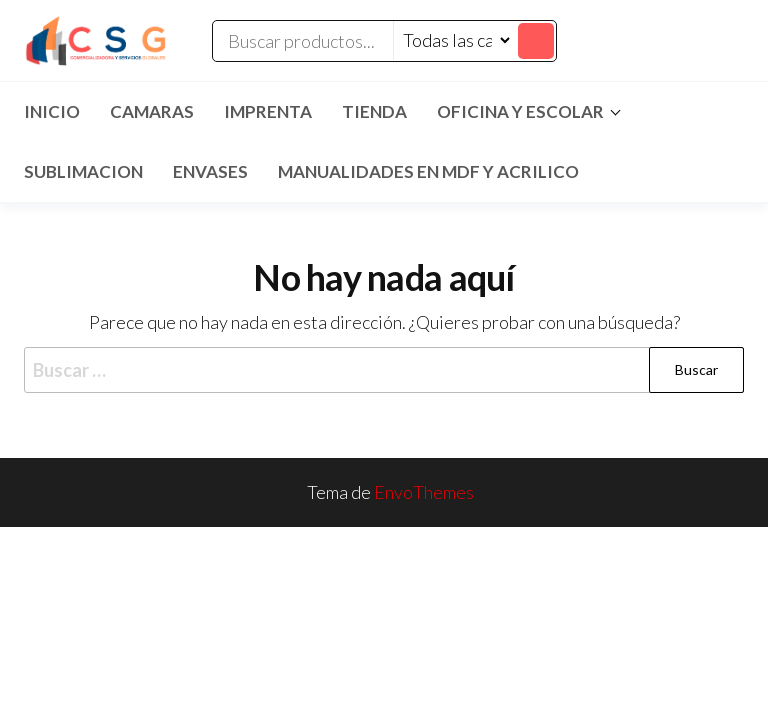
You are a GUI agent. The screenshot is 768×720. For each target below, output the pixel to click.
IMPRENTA (268, 111)
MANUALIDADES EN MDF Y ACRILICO (428, 171)
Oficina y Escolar (520, 111)
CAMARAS (152, 111)
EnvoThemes (424, 492)
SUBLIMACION (83, 171)
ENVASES (210, 171)
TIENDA (374, 111)
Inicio (52, 111)
